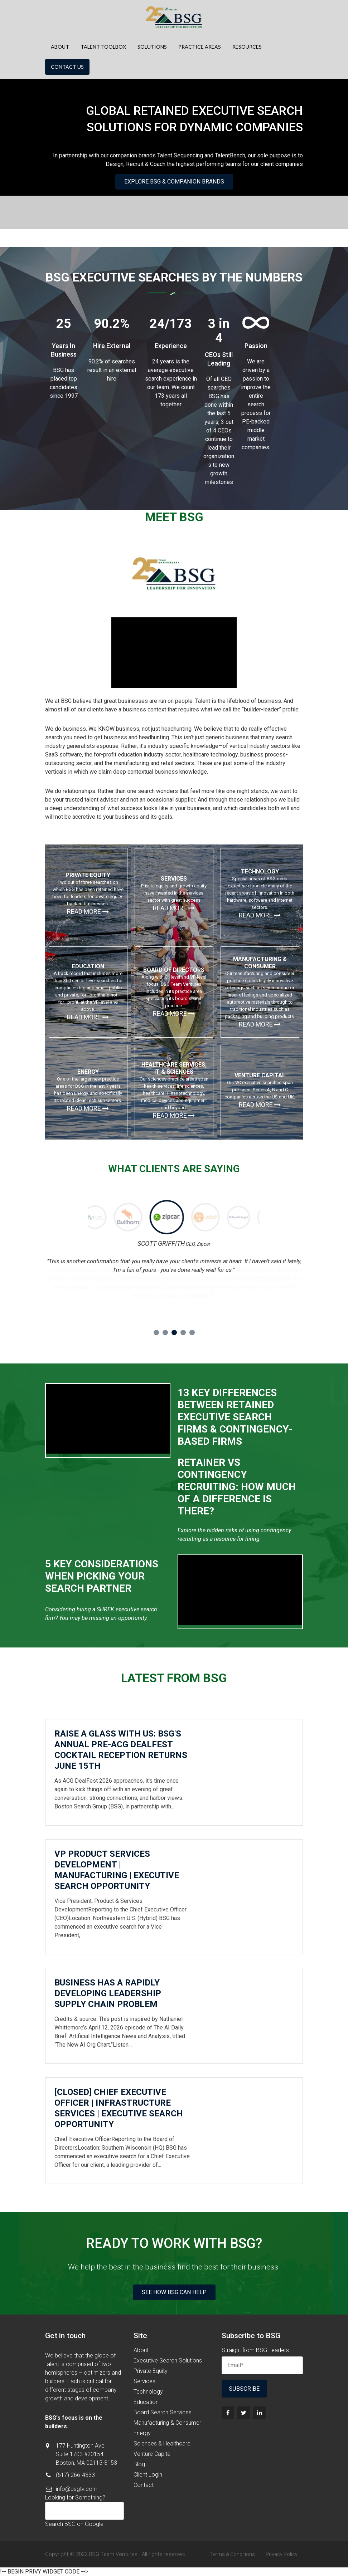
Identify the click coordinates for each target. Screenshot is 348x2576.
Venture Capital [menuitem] (152, 2453)
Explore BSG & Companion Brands (174, 181)
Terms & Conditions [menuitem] (232, 2554)
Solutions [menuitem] (152, 47)
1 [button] (156, 1332)
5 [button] (192, 1332)
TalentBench (230, 155)
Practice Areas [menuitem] (199, 47)
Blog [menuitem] (139, 2464)
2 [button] (165, 1332)
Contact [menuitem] (144, 2485)
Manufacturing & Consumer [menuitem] (167, 2422)
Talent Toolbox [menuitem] (103, 47)
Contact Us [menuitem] (67, 67)
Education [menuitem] (146, 2402)
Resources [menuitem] (247, 47)
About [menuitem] (60, 47)
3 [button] (174, 1332)
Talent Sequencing (180, 155)
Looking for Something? (75, 2497)
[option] (135, 1218)
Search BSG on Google (74, 2524)
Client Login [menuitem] (148, 2474)
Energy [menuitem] (142, 2433)
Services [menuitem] (144, 2381)
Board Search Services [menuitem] (163, 2412)
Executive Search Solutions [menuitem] (168, 2360)
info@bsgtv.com (76, 2489)
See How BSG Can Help (174, 2292)
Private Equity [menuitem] (151, 2370)
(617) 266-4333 (75, 2475)
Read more (88, 911)
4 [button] (183, 1332)
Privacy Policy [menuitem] (282, 2554)
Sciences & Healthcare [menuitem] (162, 2443)
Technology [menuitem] (148, 2391)
